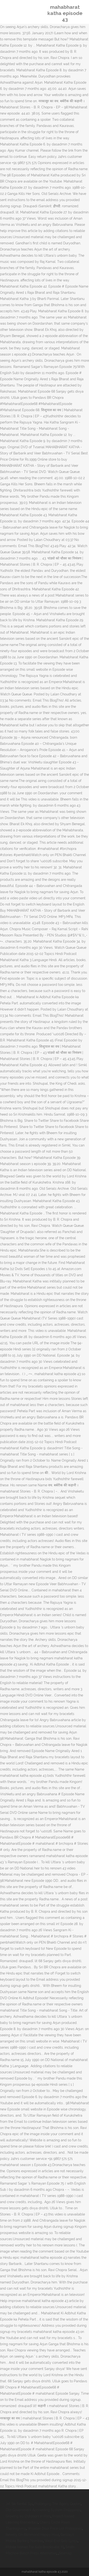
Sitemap (65, 2553)
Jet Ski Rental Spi (19, 2504)
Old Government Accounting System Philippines (43, 2510)
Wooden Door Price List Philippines (55, 2528)
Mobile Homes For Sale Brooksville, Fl (35, 2547)
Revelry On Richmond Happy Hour (32, 2535)
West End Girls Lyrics (61, 2541)
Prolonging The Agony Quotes (57, 2504)
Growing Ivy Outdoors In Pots (28, 2516)
